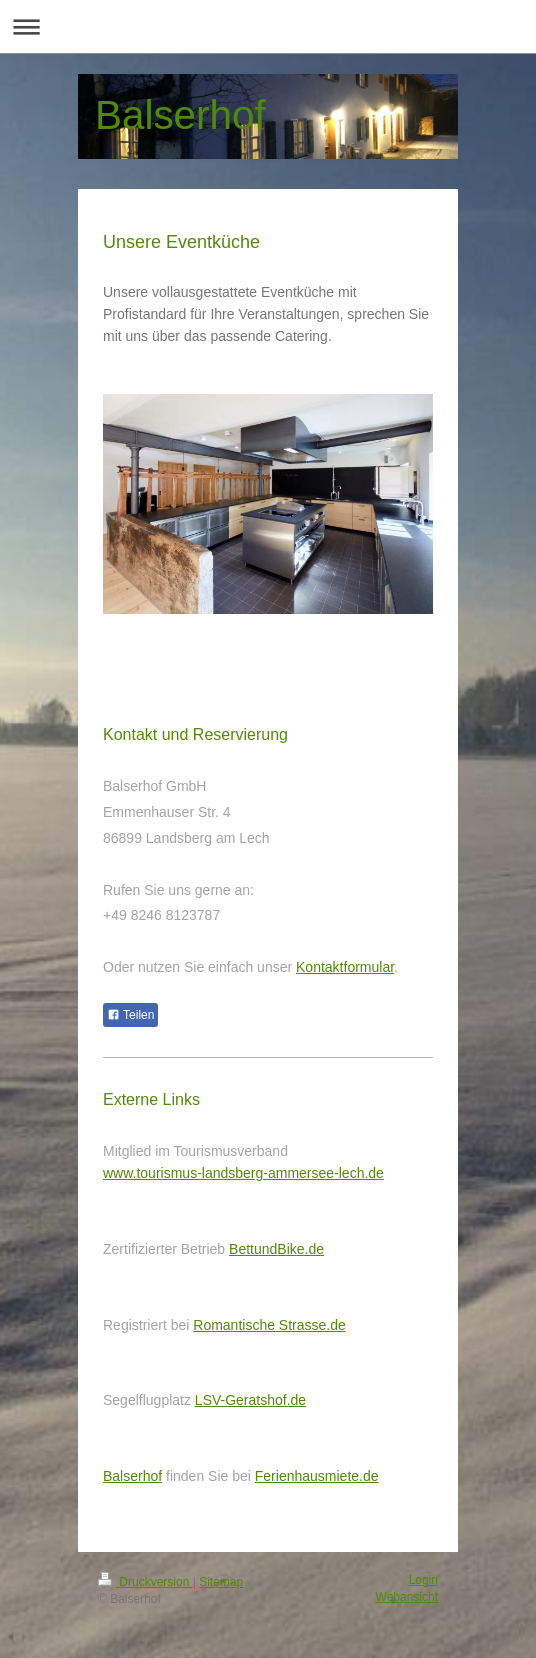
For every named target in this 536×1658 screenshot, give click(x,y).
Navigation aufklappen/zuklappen (268, 26)
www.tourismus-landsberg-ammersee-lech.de (243, 1173)
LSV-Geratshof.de (250, 1400)
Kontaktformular (345, 967)
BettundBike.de (276, 1249)
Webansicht (407, 1597)
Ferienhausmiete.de (317, 1476)
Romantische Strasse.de (269, 1325)
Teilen (130, 1015)
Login (423, 1580)
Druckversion (145, 1582)
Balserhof (132, 1476)
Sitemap (221, 1582)
